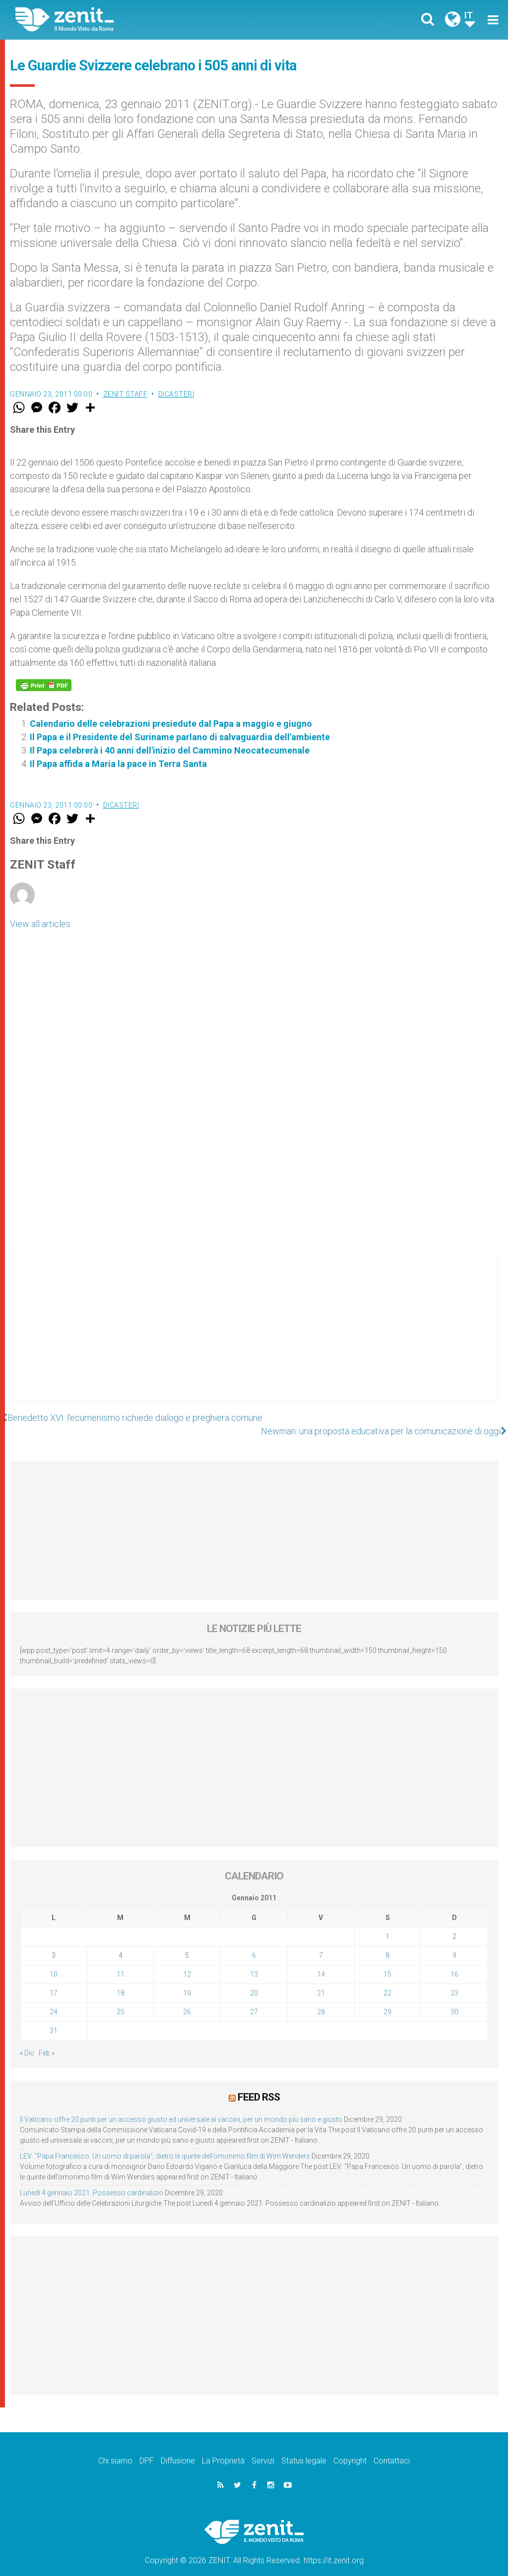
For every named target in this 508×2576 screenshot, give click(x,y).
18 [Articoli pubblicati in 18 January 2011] (121, 1980)
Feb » (47, 2040)
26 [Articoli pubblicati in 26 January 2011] (187, 1998)
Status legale (303, 2447)
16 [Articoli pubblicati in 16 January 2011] (454, 1961)
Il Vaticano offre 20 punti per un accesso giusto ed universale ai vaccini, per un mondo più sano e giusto (181, 2106)
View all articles (40, 924)
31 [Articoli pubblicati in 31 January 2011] (54, 2017)
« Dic (27, 2040)
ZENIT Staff (125, 394)
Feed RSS (259, 2084)
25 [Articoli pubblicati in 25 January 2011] (121, 1998)
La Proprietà (223, 2447)
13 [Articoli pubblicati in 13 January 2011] (254, 1961)
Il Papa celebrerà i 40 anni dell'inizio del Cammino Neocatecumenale (170, 750)
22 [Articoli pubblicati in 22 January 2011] (387, 1980)
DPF (146, 2447)
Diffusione (178, 2447)
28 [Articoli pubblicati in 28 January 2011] (321, 1998)
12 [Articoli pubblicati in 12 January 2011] (187, 1961)
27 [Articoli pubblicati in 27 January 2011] (254, 1998)
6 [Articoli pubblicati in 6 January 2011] (254, 1942)
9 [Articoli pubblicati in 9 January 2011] (454, 1942)
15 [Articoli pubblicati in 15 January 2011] (387, 1961)
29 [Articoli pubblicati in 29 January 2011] (387, 1998)
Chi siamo (115, 2447)
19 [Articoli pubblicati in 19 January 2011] (187, 1980)
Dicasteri (176, 394)
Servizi (263, 2447)
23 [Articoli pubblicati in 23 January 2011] (454, 1980)
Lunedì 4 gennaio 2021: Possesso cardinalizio (91, 2179)
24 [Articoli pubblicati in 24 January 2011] (54, 1998)
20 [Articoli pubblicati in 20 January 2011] (254, 1980)
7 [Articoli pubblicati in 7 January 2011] (321, 1942)
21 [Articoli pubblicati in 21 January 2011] (321, 1980)
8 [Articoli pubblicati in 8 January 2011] (387, 1942)
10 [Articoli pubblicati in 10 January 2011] (54, 1961)
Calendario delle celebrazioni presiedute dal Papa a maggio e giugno (171, 723)
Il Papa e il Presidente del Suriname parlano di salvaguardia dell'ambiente (180, 737)
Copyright (350, 2447)
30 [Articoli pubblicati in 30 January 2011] (454, 1998)
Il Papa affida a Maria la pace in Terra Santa (118, 764)
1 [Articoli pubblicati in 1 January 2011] (387, 1923)
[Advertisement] (254, 1336)
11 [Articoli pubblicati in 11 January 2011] (121, 1961)
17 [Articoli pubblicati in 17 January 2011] (54, 1980)
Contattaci (392, 2447)
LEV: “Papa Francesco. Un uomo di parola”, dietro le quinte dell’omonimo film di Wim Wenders (165, 2143)
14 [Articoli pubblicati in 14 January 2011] (321, 1961)
